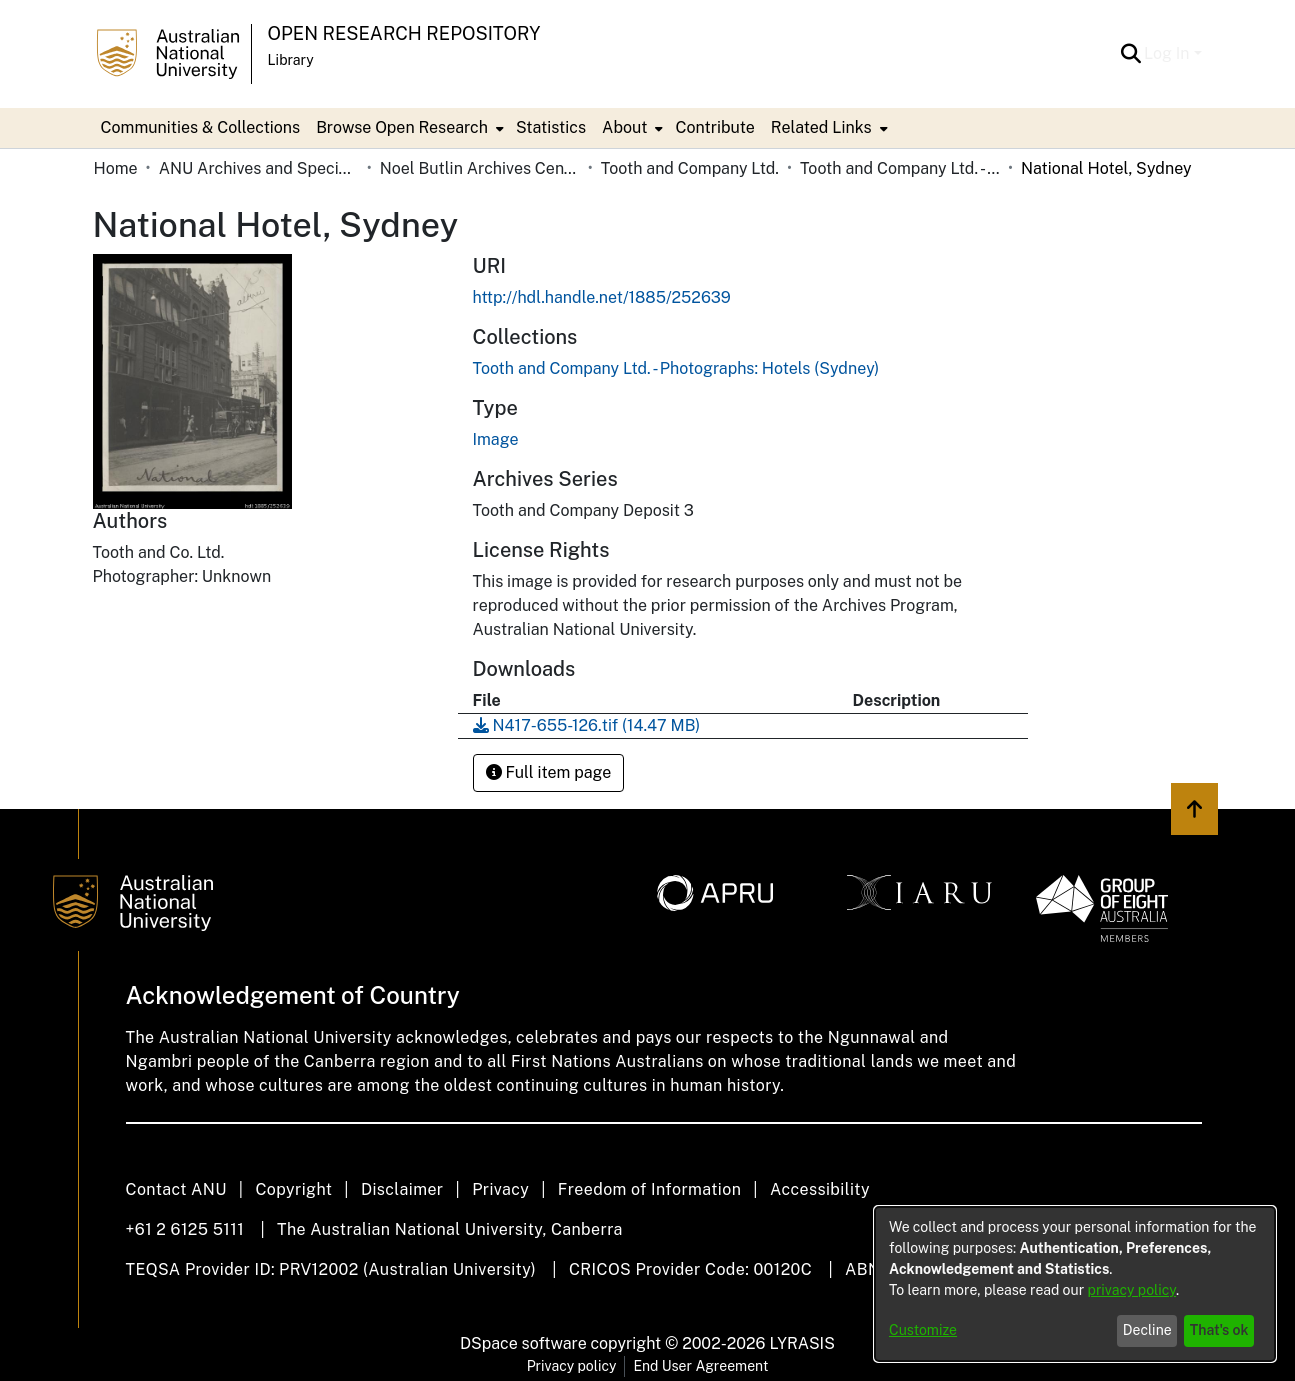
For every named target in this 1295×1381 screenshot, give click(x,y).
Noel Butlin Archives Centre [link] (480, 168)
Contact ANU (176, 1189)
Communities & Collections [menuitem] (201, 127)
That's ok (1219, 1330)
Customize (923, 1330)
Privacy (500, 1189)
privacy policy (1132, 1290)
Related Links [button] (821, 127)
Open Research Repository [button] (404, 33)
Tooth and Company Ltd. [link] (690, 168)
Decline (1147, 1330)
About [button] (624, 127)
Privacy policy (572, 1366)
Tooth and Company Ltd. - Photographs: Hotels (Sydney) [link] (900, 168)
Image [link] (496, 439)
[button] (1130, 54)
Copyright (293, 1189)
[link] (676, 368)
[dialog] (1075, 1284)
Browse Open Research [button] (402, 127)
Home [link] (116, 168)
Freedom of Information (649, 1189)
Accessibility (820, 1189)
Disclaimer (402, 1189)
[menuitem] (408, 128)
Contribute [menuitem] (714, 127)
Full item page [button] (549, 772)
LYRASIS (801, 1343)
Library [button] (291, 60)
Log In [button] (1168, 53)
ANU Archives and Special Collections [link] (259, 168)
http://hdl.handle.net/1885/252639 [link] (602, 297)
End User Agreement (700, 1366)
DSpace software (523, 1343)
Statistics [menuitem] (551, 127)
